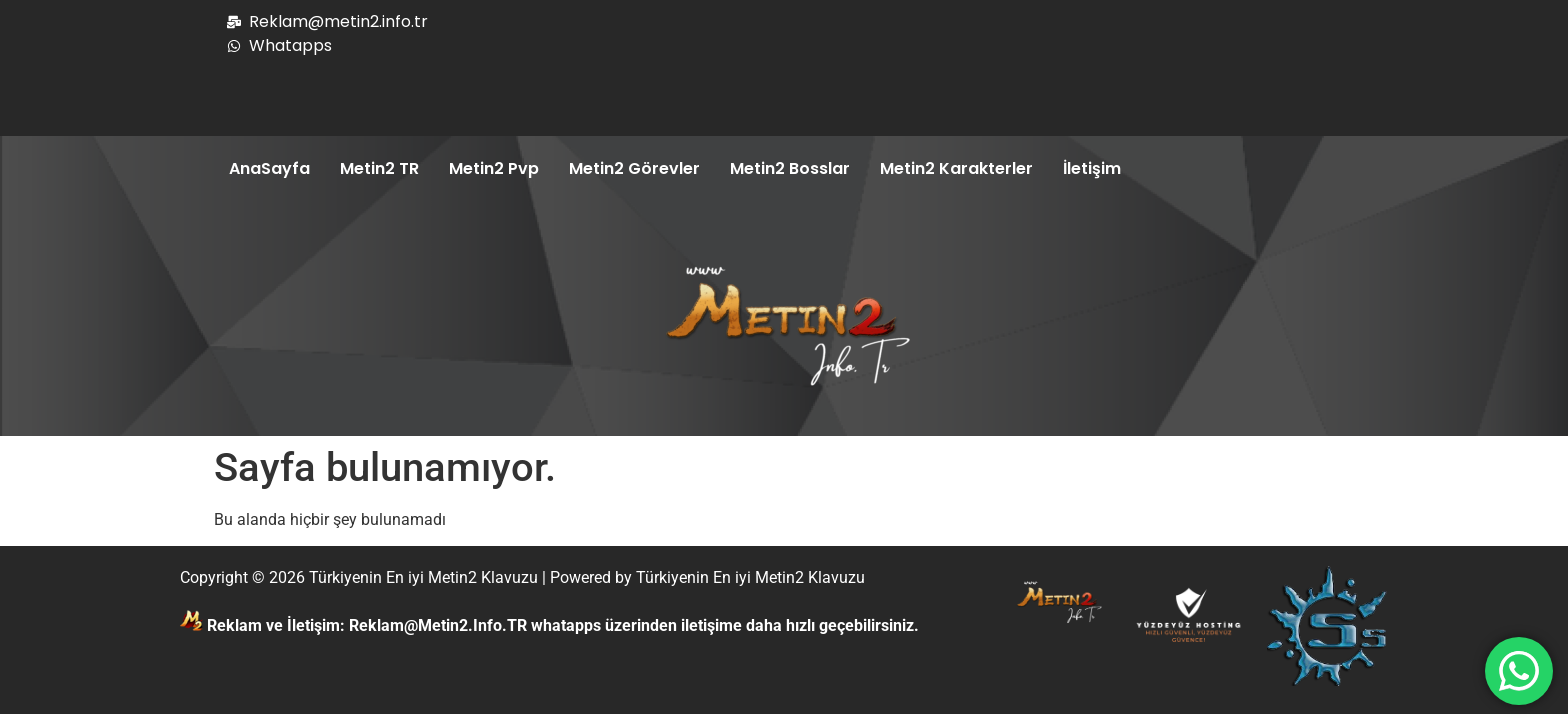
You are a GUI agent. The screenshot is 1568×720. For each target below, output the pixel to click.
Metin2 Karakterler (956, 168)
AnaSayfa (269, 168)
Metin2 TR (379, 168)
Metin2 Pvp (494, 168)
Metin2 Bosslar (790, 168)
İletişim (1092, 168)
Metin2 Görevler (634, 168)
